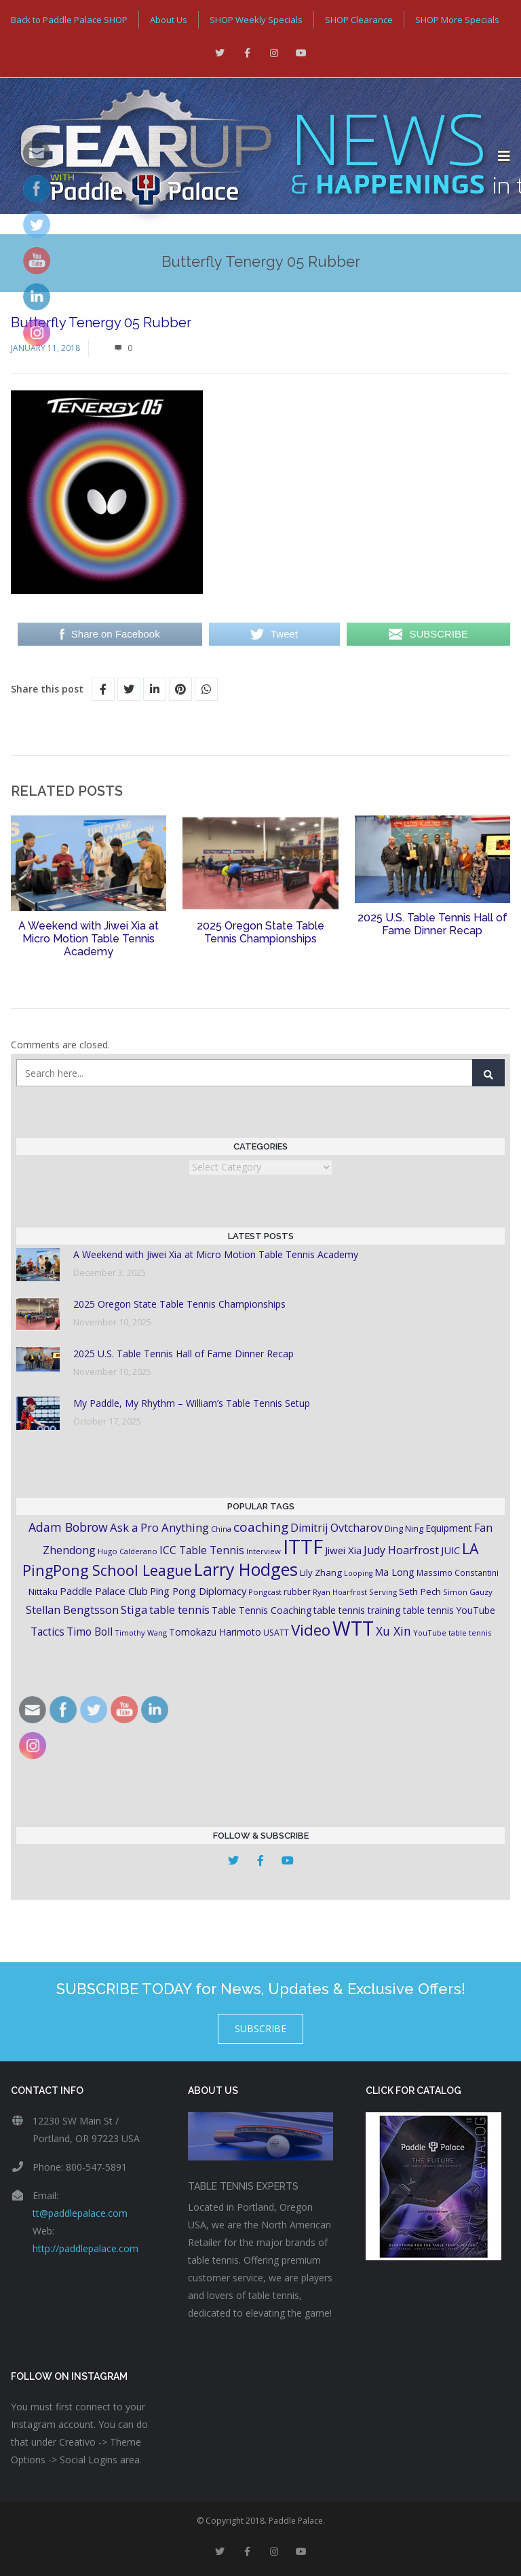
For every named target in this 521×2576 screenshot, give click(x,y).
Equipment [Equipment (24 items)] (448, 1528)
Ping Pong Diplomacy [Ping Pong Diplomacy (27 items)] (198, 1591)
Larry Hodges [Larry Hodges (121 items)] (246, 1569)
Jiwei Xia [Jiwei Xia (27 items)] (343, 1550)
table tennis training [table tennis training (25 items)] (357, 1610)
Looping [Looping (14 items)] (358, 1573)
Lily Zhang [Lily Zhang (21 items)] (321, 1572)
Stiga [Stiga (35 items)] (134, 1609)
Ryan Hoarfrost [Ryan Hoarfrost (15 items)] (340, 1592)
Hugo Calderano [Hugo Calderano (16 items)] (127, 1551)
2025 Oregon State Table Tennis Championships (260, 932)
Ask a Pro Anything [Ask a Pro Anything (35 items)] (159, 1527)
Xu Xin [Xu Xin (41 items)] (393, 1631)
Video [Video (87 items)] (310, 1629)
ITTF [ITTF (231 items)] (303, 1546)
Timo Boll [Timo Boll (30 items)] (89, 1631)
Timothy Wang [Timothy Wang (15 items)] (141, 1632)
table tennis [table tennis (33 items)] (179, 1609)
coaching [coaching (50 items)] (260, 1527)
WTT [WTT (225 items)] (353, 1628)
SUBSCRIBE (260, 2028)
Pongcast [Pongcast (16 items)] (265, 1592)
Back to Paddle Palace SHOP (69, 20)
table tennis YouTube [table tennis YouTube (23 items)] (449, 1610)
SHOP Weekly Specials (256, 20)
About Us (168, 20)
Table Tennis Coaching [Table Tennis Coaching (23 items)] (261, 1610)
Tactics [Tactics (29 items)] (47, 1632)
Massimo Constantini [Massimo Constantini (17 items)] (458, 1572)
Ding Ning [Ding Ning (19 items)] (404, 1528)
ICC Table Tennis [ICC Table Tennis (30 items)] (201, 1550)
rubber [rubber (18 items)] (297, 1592)
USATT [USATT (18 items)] (276, 1632)
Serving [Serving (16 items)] (383, 1592)
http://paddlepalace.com (85, 2248)
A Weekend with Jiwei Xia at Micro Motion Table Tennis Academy (88, 938)
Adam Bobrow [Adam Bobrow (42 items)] (68, 1527)
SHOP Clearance (359, 20)
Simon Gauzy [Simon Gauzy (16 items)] (468, 1592)
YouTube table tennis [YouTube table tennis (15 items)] (452, 1632)
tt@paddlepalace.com (80, 2213)
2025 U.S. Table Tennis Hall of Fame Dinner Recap (432, 924)
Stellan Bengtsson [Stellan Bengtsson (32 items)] (72, 1609)
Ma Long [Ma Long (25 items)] (394, 1572)
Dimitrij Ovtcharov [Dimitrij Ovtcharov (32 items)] (336, 1527)
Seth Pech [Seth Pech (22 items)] (420, 1591)
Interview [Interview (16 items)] (263, 1551)
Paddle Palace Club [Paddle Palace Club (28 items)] (104, 1591)
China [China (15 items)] (221, 1529)
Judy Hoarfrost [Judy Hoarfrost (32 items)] (401, 1550)
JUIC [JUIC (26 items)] (450, 1550)
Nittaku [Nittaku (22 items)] (43, 1591)
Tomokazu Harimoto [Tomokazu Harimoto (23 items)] (215, 1631)
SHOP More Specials (457, 20)
